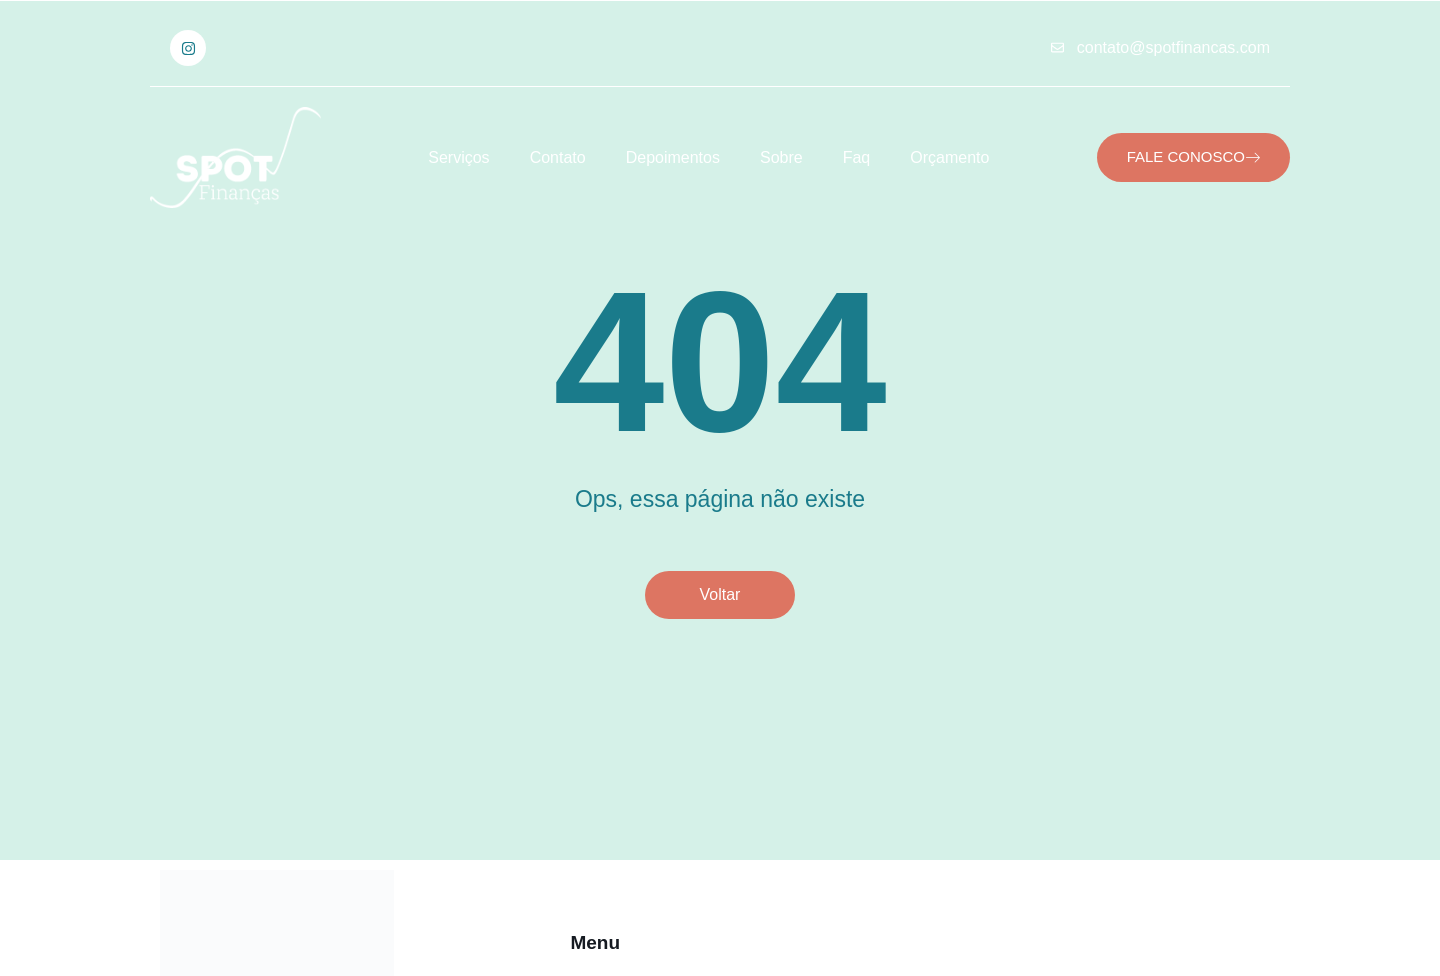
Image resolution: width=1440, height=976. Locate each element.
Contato (558, 157)
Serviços (458, 157)
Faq (857, 157)
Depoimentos (673, 157)
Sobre (781, 157)
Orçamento (949, 157)
